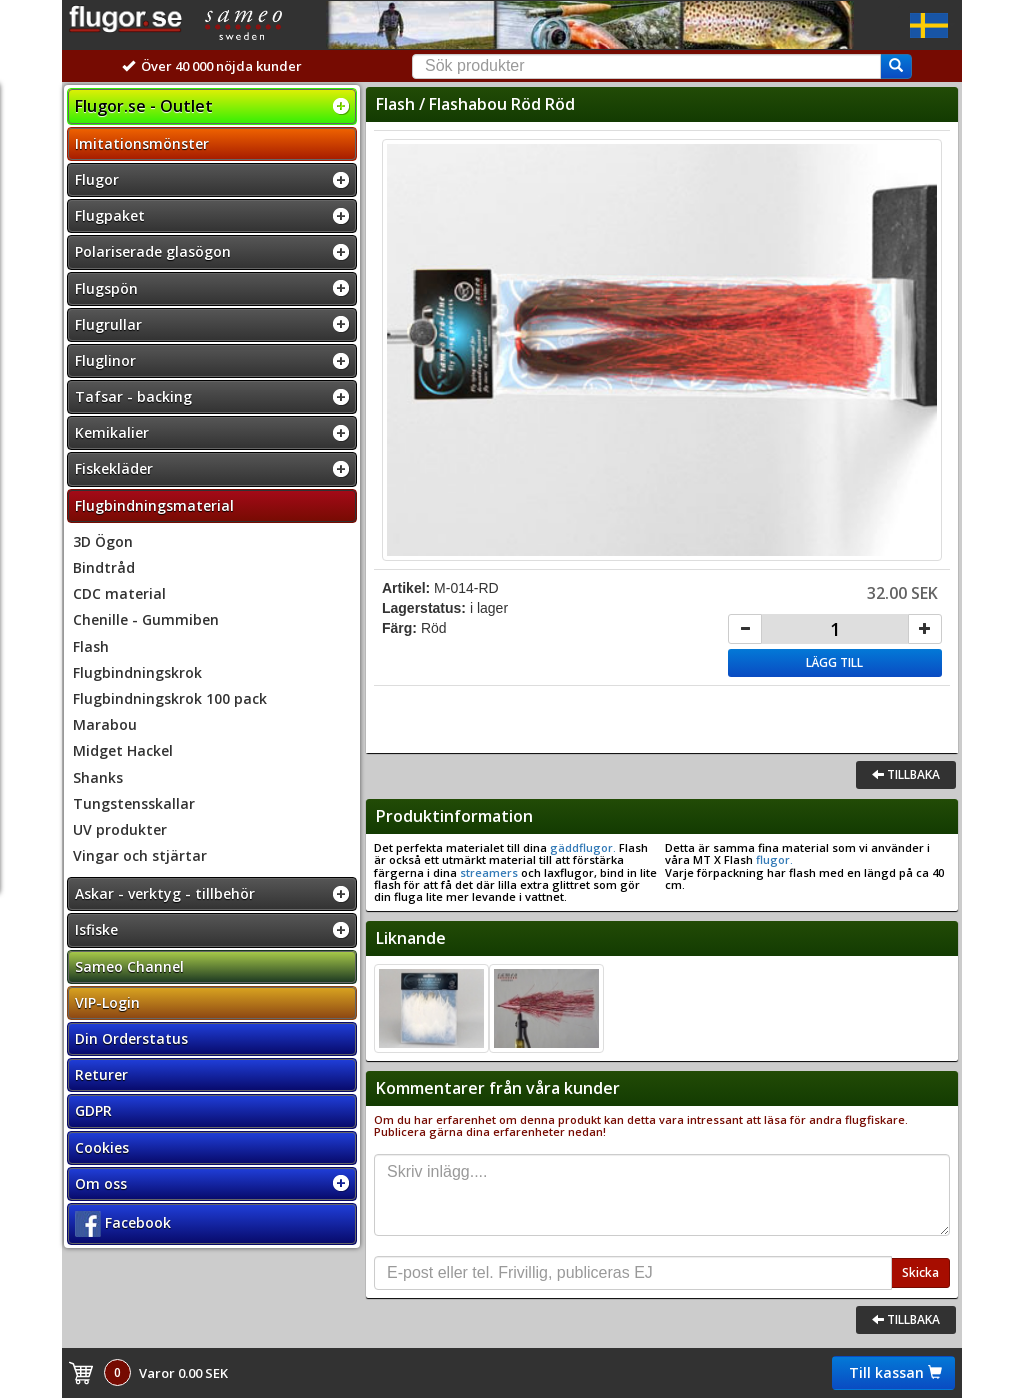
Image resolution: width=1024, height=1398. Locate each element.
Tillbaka (906, 774)
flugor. (773, 859)
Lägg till (834, 662)
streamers (489, 872)
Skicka (920, 1272)
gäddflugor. (581, 847)
